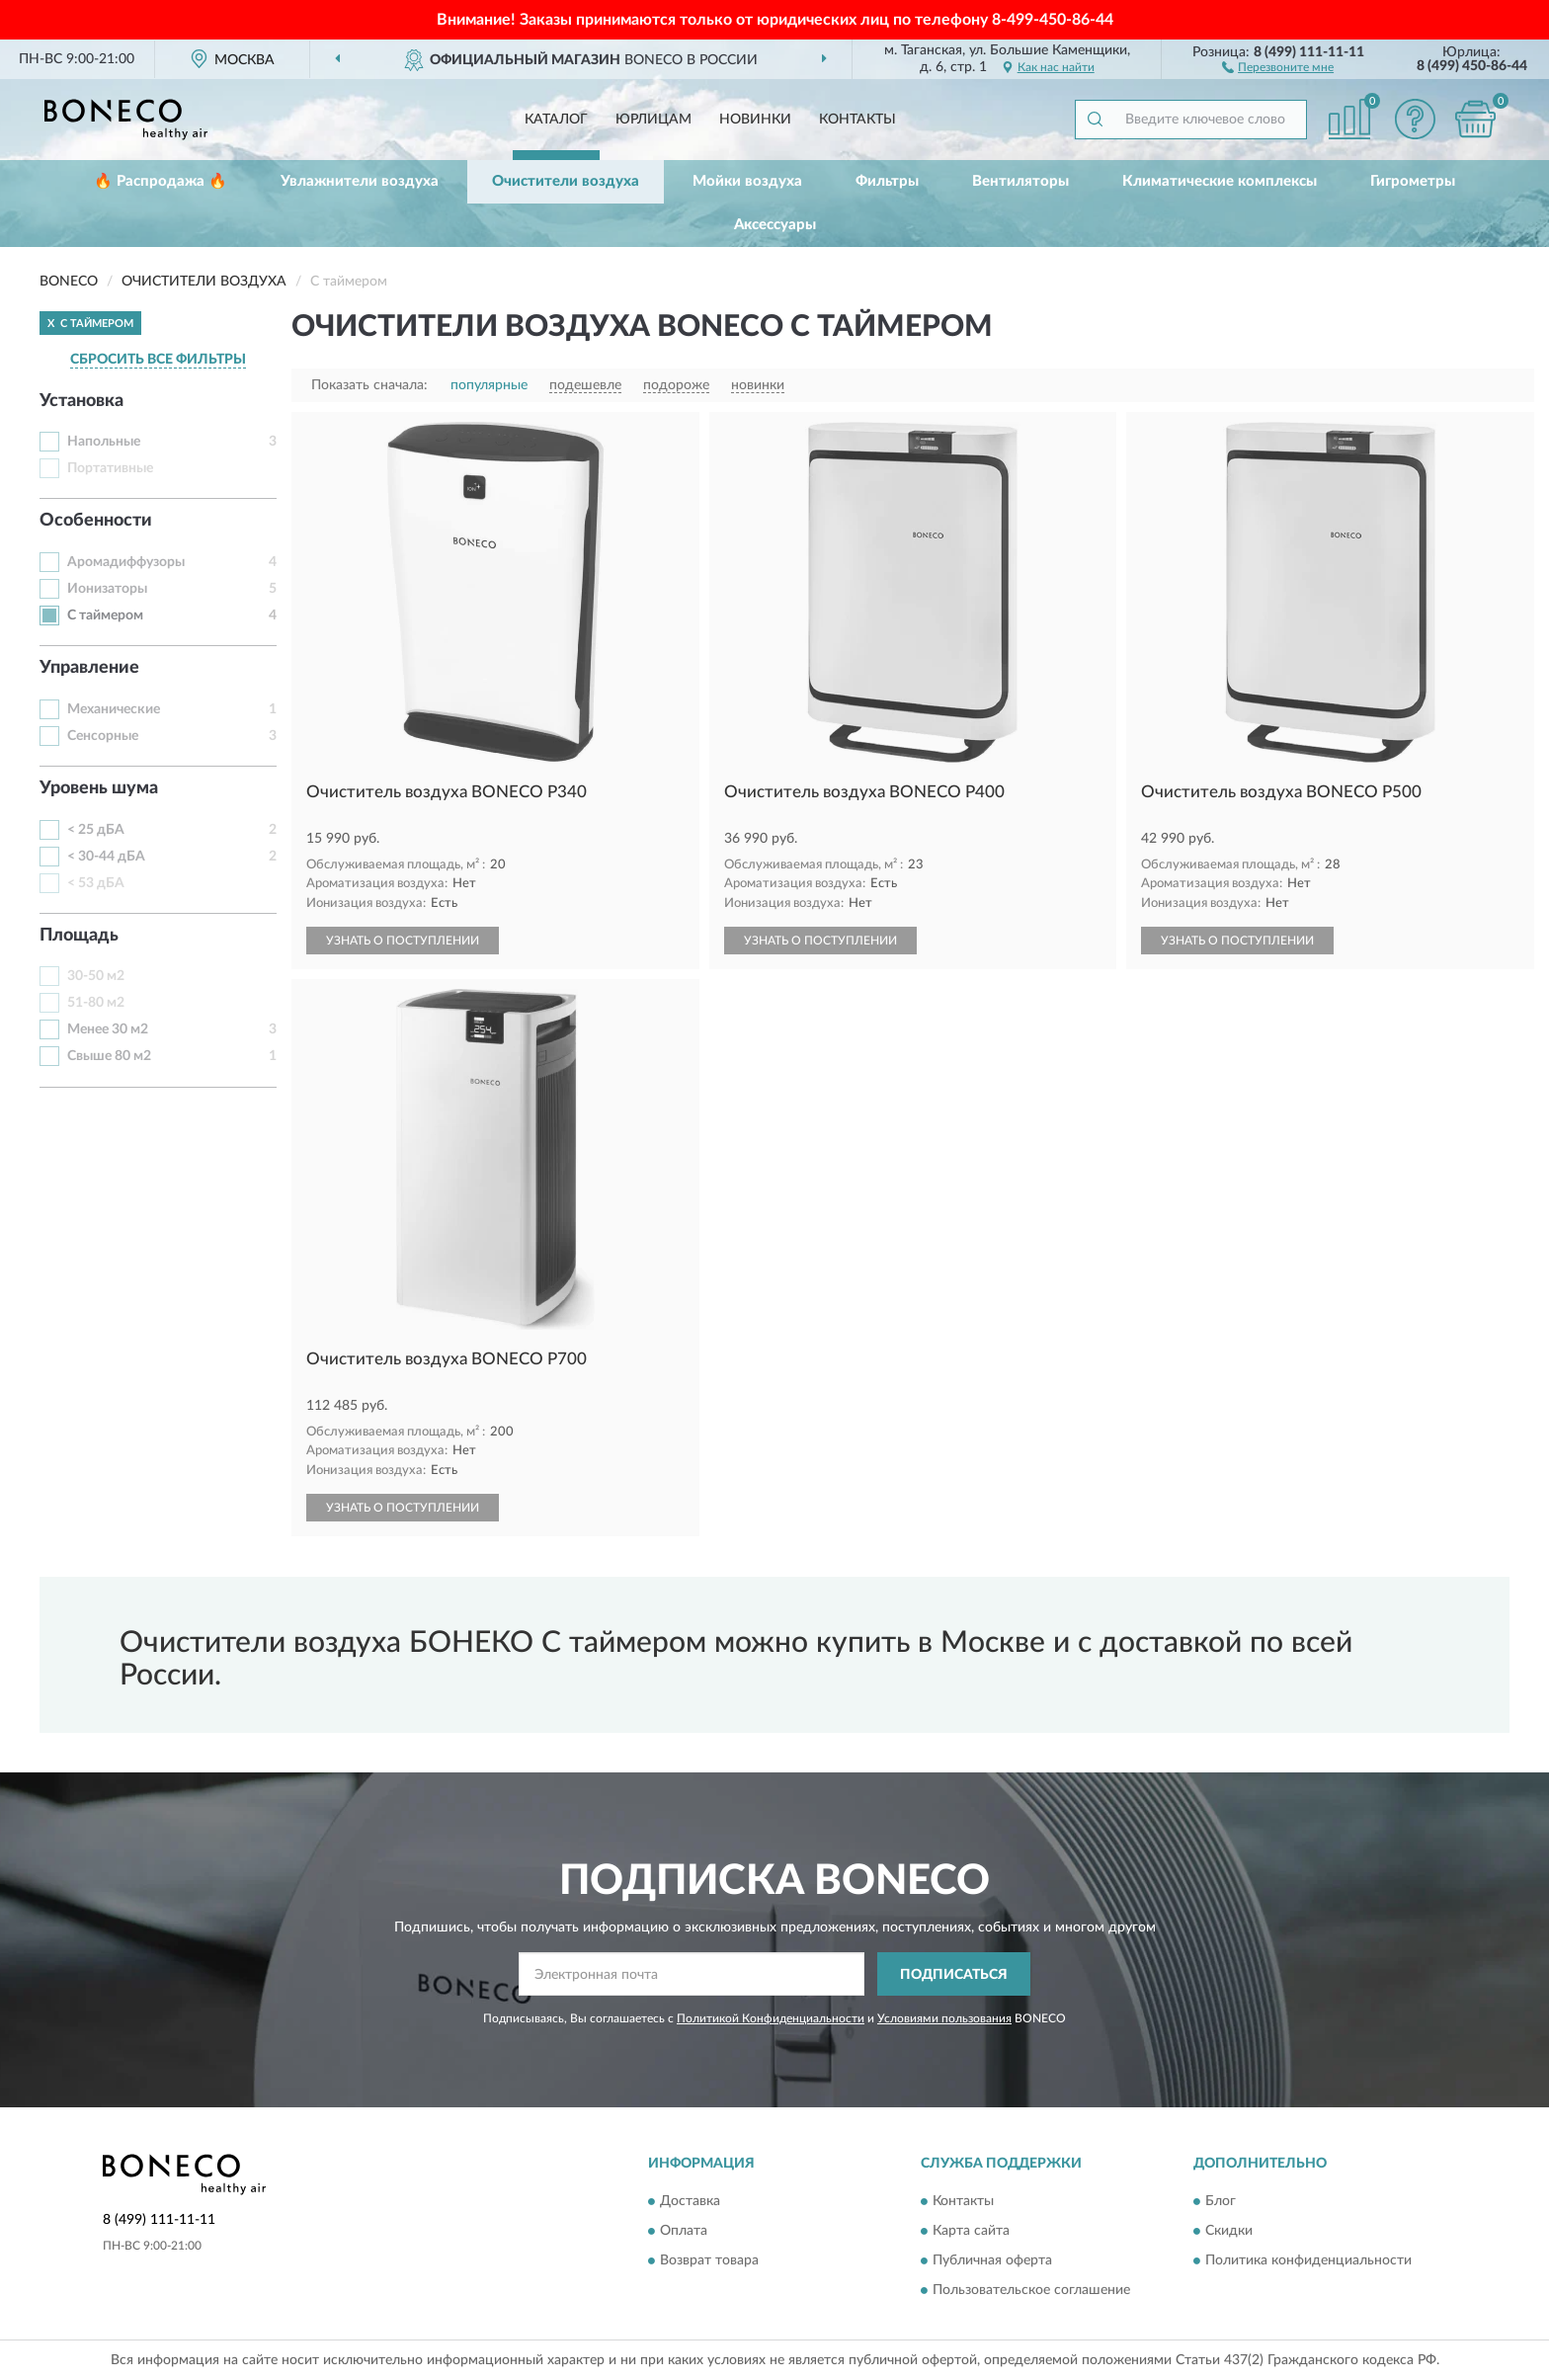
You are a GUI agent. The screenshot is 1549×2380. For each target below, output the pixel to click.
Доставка (690, 2201)
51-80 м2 (95, 1003)
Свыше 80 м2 (109, 1056)
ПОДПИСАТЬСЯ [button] (954, 1975)
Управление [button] (89, 668)
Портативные (110, 468)
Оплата (683, 2231)
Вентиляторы (1020, 181)
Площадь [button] (79, 935)
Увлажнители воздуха (360, 181)
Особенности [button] (96, 521)
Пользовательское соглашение (1031, 2290)
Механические (113, 709)
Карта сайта (971, 2231)
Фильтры (887, 181)
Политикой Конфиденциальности (770, 2018)
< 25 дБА (95, 830)
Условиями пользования (944, 2018)
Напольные (103, 442)
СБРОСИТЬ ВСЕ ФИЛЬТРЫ (158, 360)
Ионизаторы (107, 589)
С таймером (105, 615)
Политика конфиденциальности (1308, 2260)
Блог (1220, 2201)
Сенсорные (102, 736)
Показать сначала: (369, 385)
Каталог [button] (556, 119)
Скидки (1229, 2231)
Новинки (755, 119)
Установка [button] (81, 401)
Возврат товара (709, 2260)
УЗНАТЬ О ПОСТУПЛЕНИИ (402, 940)
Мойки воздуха (747, 181)
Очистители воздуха (565, 181)
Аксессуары (775, 224)
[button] (1278, 66)
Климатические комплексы (1219, 181)
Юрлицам (653, 119)
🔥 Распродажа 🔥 (160, 181)
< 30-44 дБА (106, 856)
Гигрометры (1412, 181)
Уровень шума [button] (99, 788)
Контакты (857, 119)
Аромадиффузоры (126, 562)
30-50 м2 (95, 976)
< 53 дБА (95, 883)
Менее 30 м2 (107, 1029)
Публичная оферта (992, 2260)
